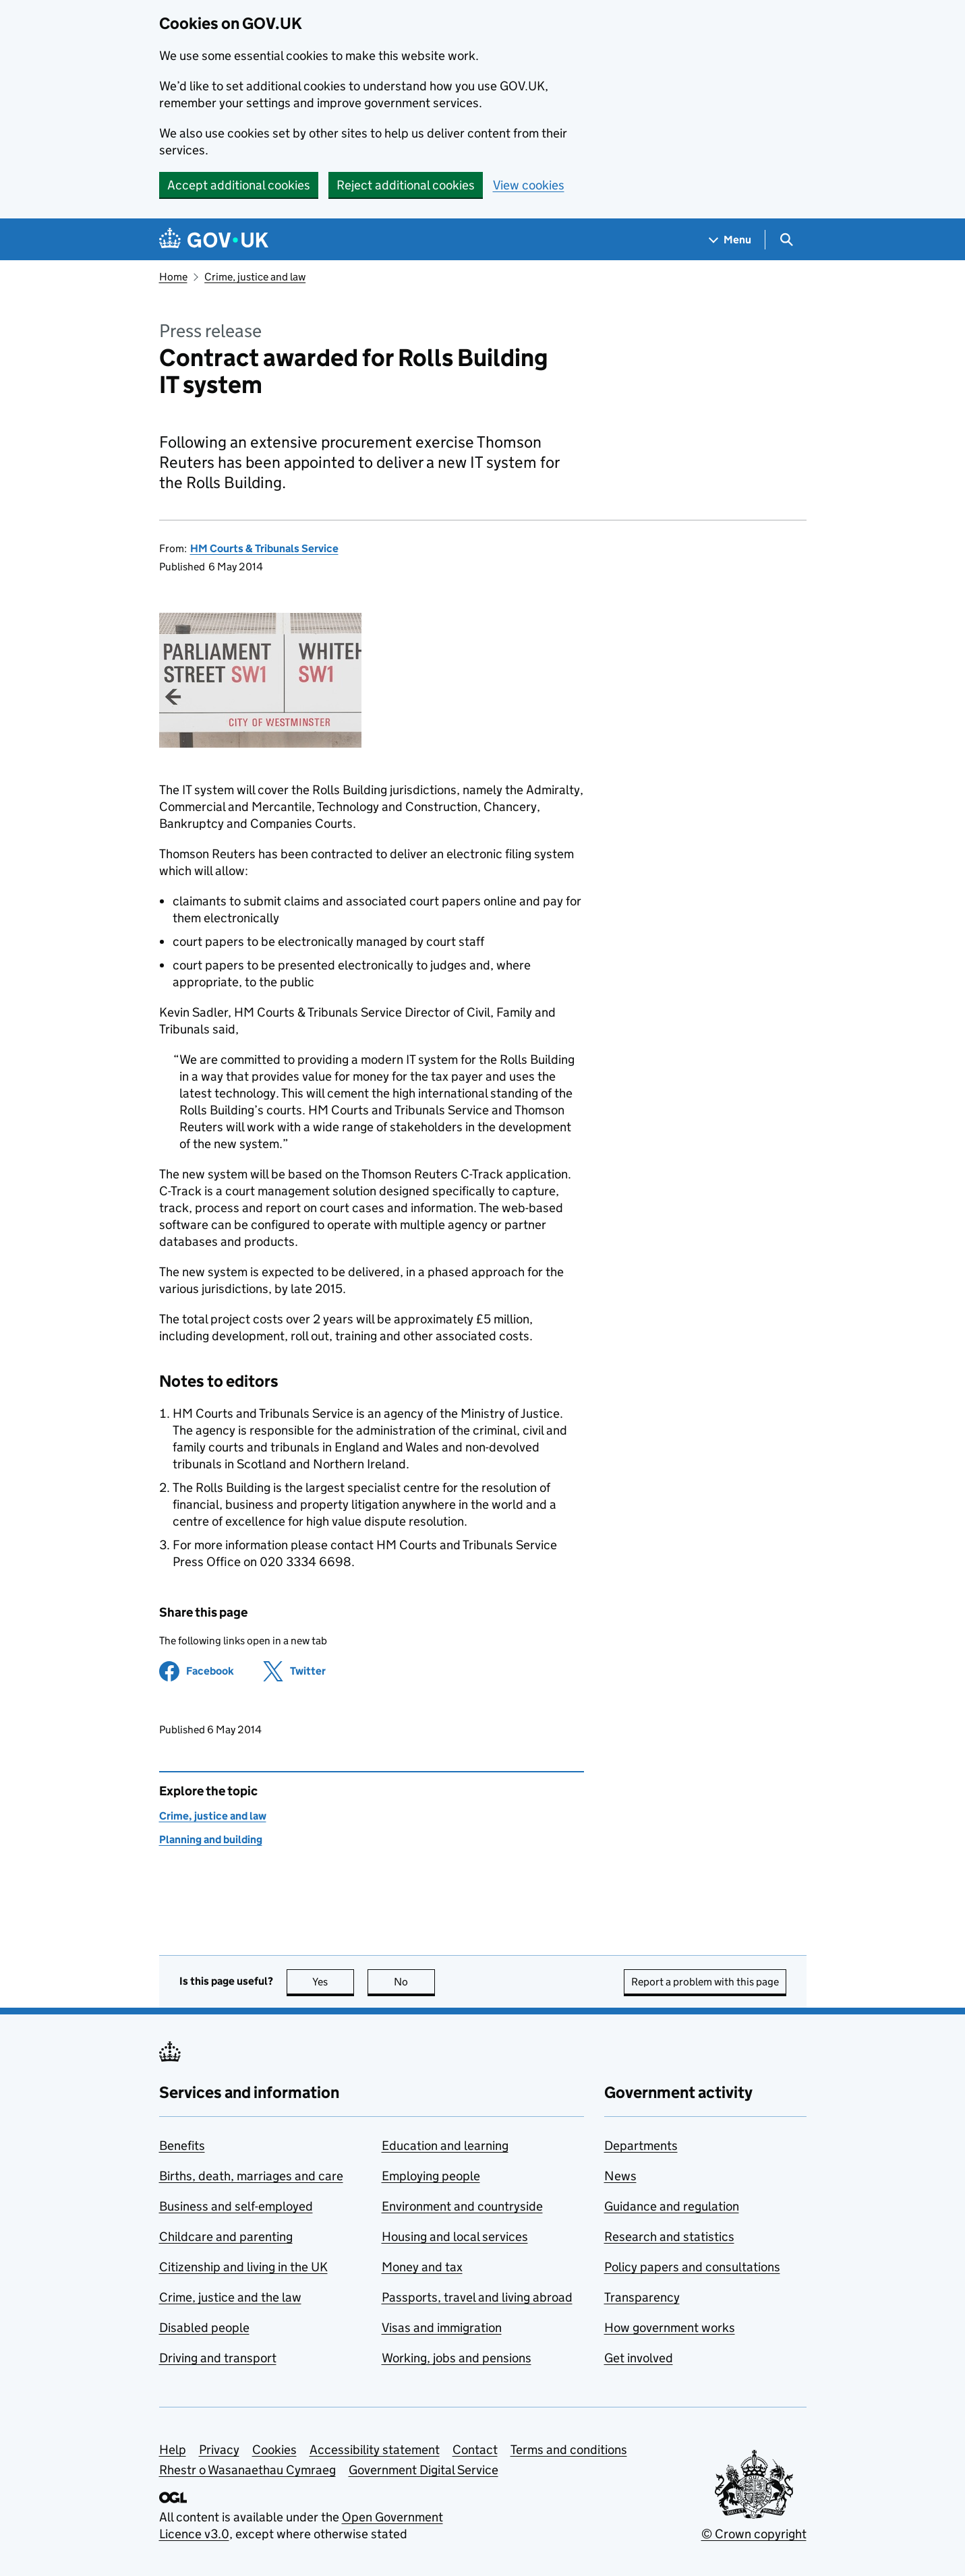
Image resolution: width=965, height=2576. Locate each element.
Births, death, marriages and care (251, 2176)
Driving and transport (217, 2358)
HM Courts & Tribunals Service (264, 548)
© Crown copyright (754, 2534)
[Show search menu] (786, 239)
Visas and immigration (442, 2327)
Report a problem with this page (705, 1981)
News (620, 2176)
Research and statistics (669, 2236)
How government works (669, 2327)
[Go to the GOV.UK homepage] (213, 239)
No (414, 1981)
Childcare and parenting (226, 2236)
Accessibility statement (375, 2449)
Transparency (642, 2297)
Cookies (274, 2449)
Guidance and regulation (671, 2206)
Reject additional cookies (406, 185)
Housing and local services (455, 2236)
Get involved (638, 2358)
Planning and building (210, 1839)
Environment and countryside (462, 2206)
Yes (333, 1981)
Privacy (219, 2449)
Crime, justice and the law (230, 2297)
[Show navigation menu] (730, 239)
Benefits (182, 2145)
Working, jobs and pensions (456, 2358)
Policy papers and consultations (692, 2267)
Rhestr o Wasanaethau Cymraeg (247, 2470)
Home (173, 276)
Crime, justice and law (254, 276)
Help (172, 2449)
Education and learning (445, 2145)
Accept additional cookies (238, 185)
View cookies (528, 185)
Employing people (431, 2176)
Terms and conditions (568, 2449)
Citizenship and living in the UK (243, 2267)
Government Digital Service (423, 2470)
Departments (641, 2145)
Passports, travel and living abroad (477, 2297)
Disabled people (204, 2327)
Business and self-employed (236, 2206)
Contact (475, 2449)
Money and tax (422, 2267)
